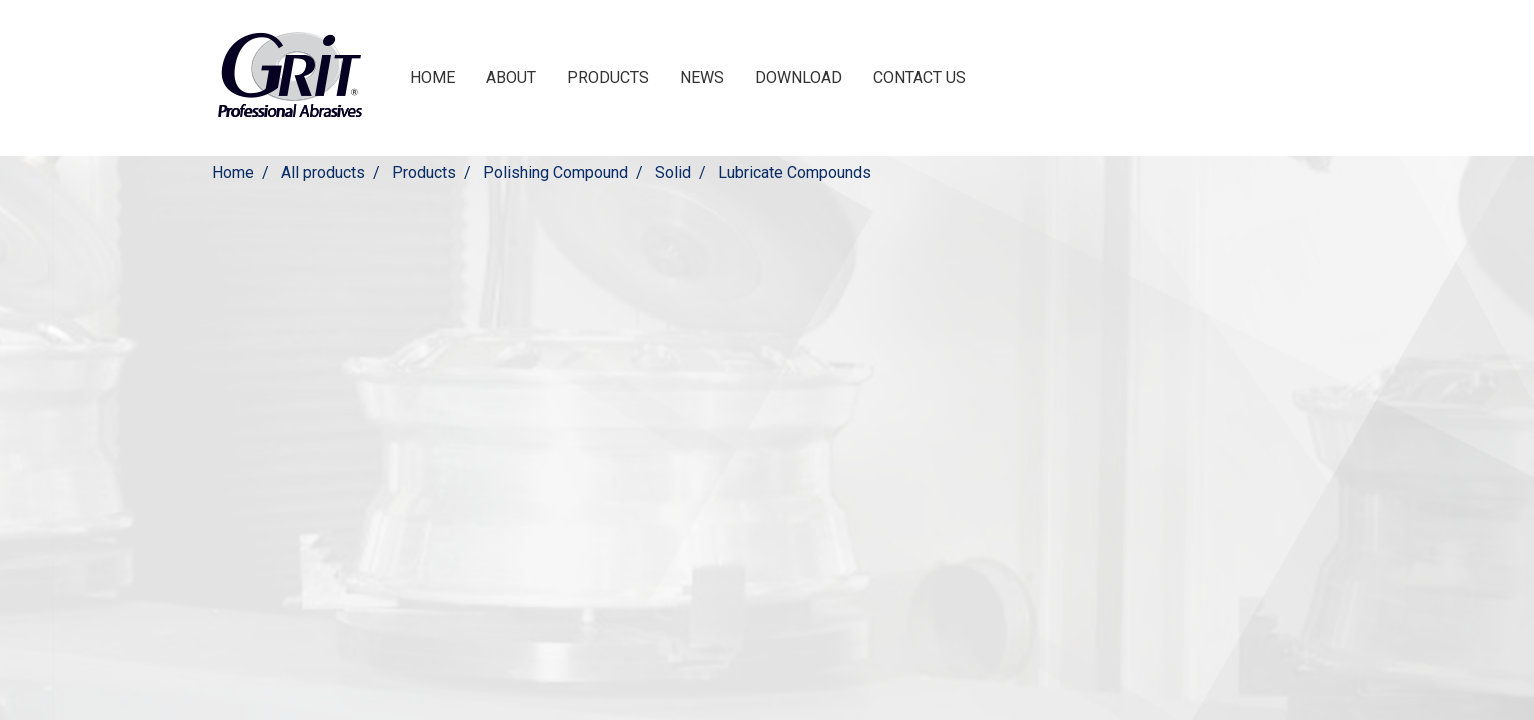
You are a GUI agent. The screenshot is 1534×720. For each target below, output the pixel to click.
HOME (432, 77)
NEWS (702, 77)
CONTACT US (919, 77)
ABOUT (511, 77)
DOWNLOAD (798, 77)
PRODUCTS (608, 77)
